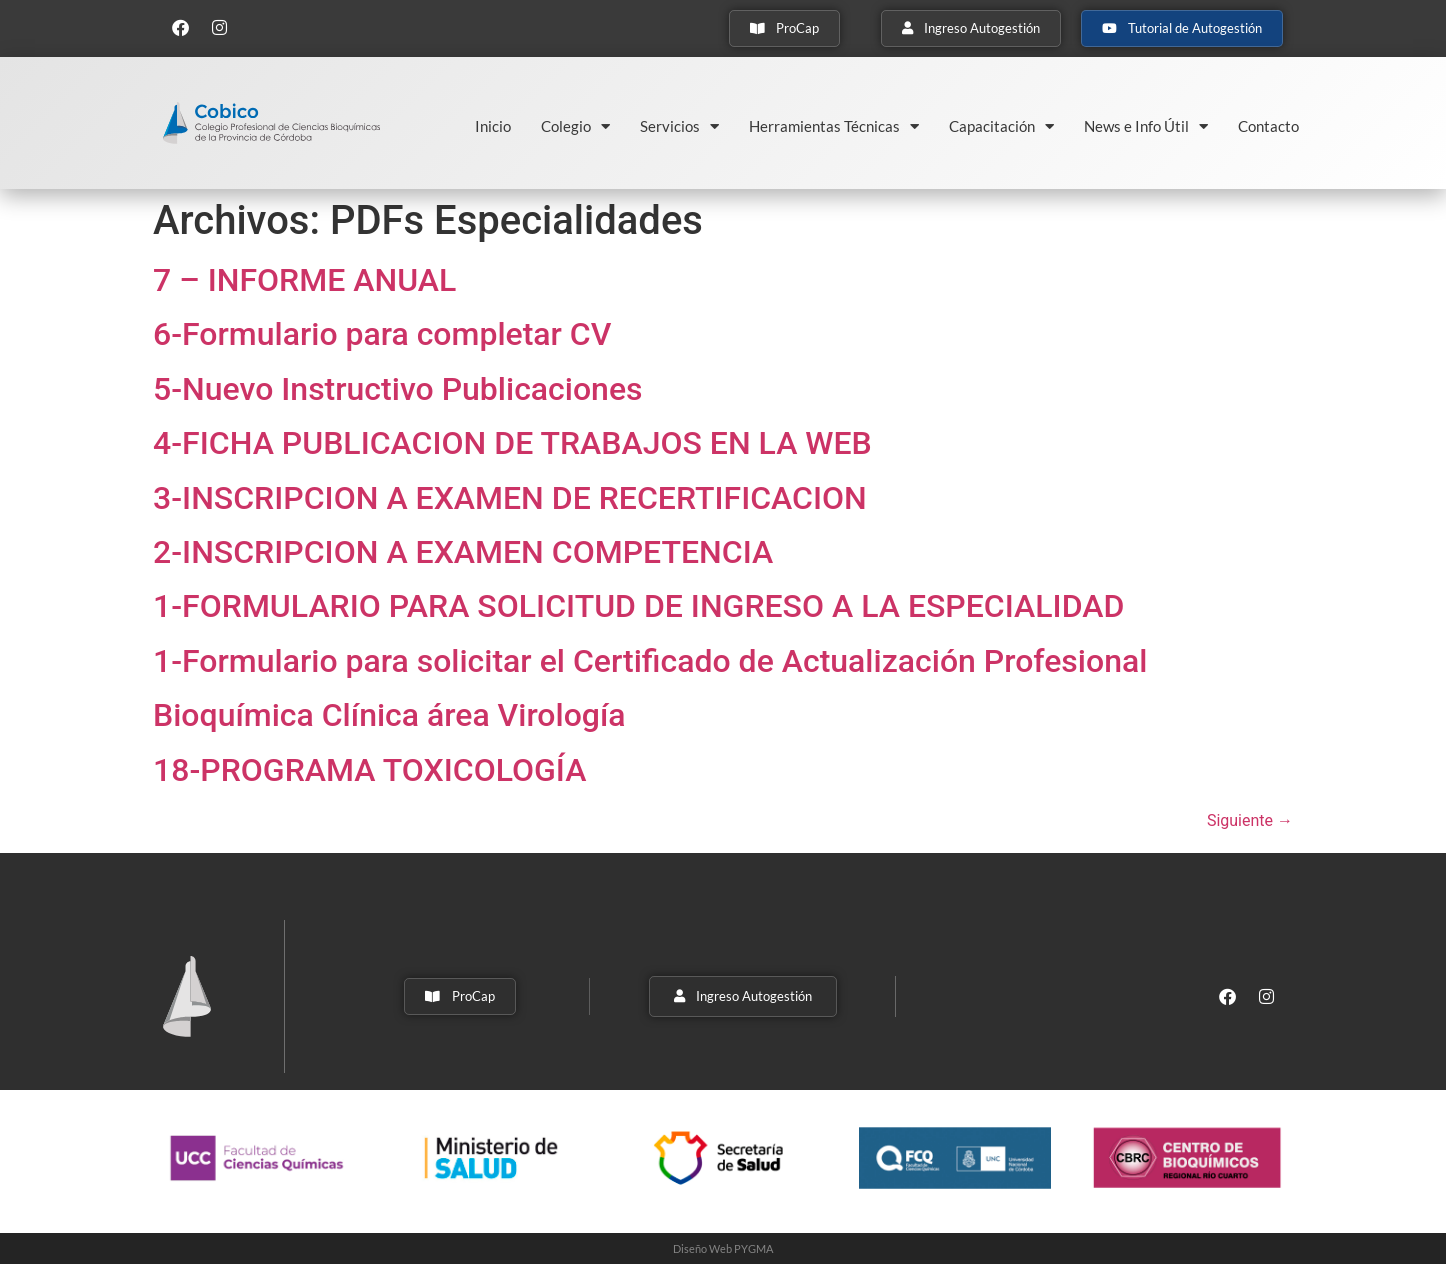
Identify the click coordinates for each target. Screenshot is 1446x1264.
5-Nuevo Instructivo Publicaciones (398, 389)
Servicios (679, 126)
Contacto (1268, 126)
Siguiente (1250, 820)
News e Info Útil (1146, 126)
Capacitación (1001, 126)
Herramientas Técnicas (834, 126)
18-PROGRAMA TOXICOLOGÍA (369, 770)
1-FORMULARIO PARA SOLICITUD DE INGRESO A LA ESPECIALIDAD (638, 606)
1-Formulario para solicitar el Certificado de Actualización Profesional (650, 661)
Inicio (493, 126)
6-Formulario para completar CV (382, 334)
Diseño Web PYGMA (723, 1248)
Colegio (575, 126)
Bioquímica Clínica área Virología (389, 715)
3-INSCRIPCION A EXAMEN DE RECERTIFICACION (510, 498)
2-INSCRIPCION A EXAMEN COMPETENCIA (463, 552)
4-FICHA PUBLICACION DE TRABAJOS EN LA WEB (512, 443)
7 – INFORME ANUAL (304, 280)
